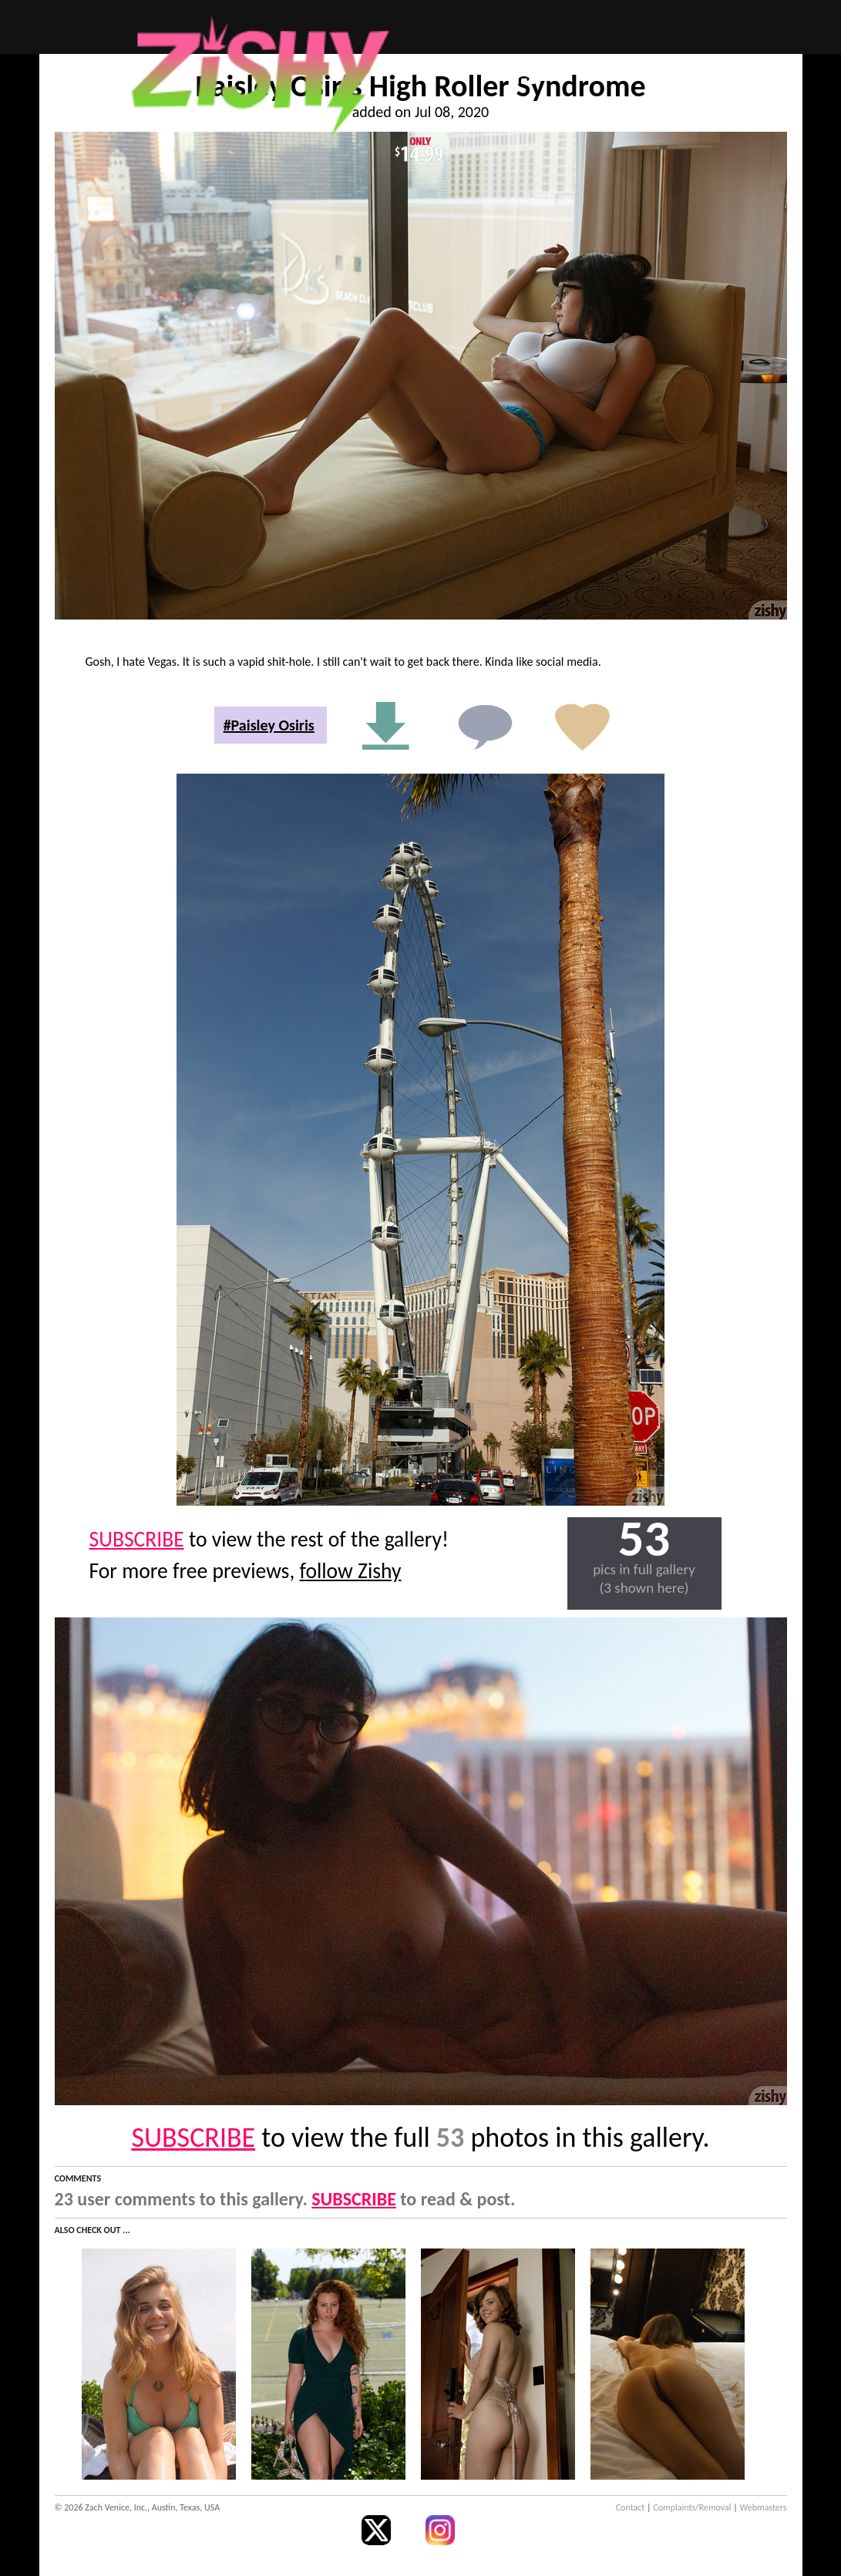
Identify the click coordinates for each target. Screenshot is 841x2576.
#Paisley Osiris (269, 725)
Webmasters (763, 2507)
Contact (630, 2507)
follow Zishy (351, 1571)
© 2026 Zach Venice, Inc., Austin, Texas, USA (137, 2507)
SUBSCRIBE (136, 1539)
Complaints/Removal (692, 2507)
